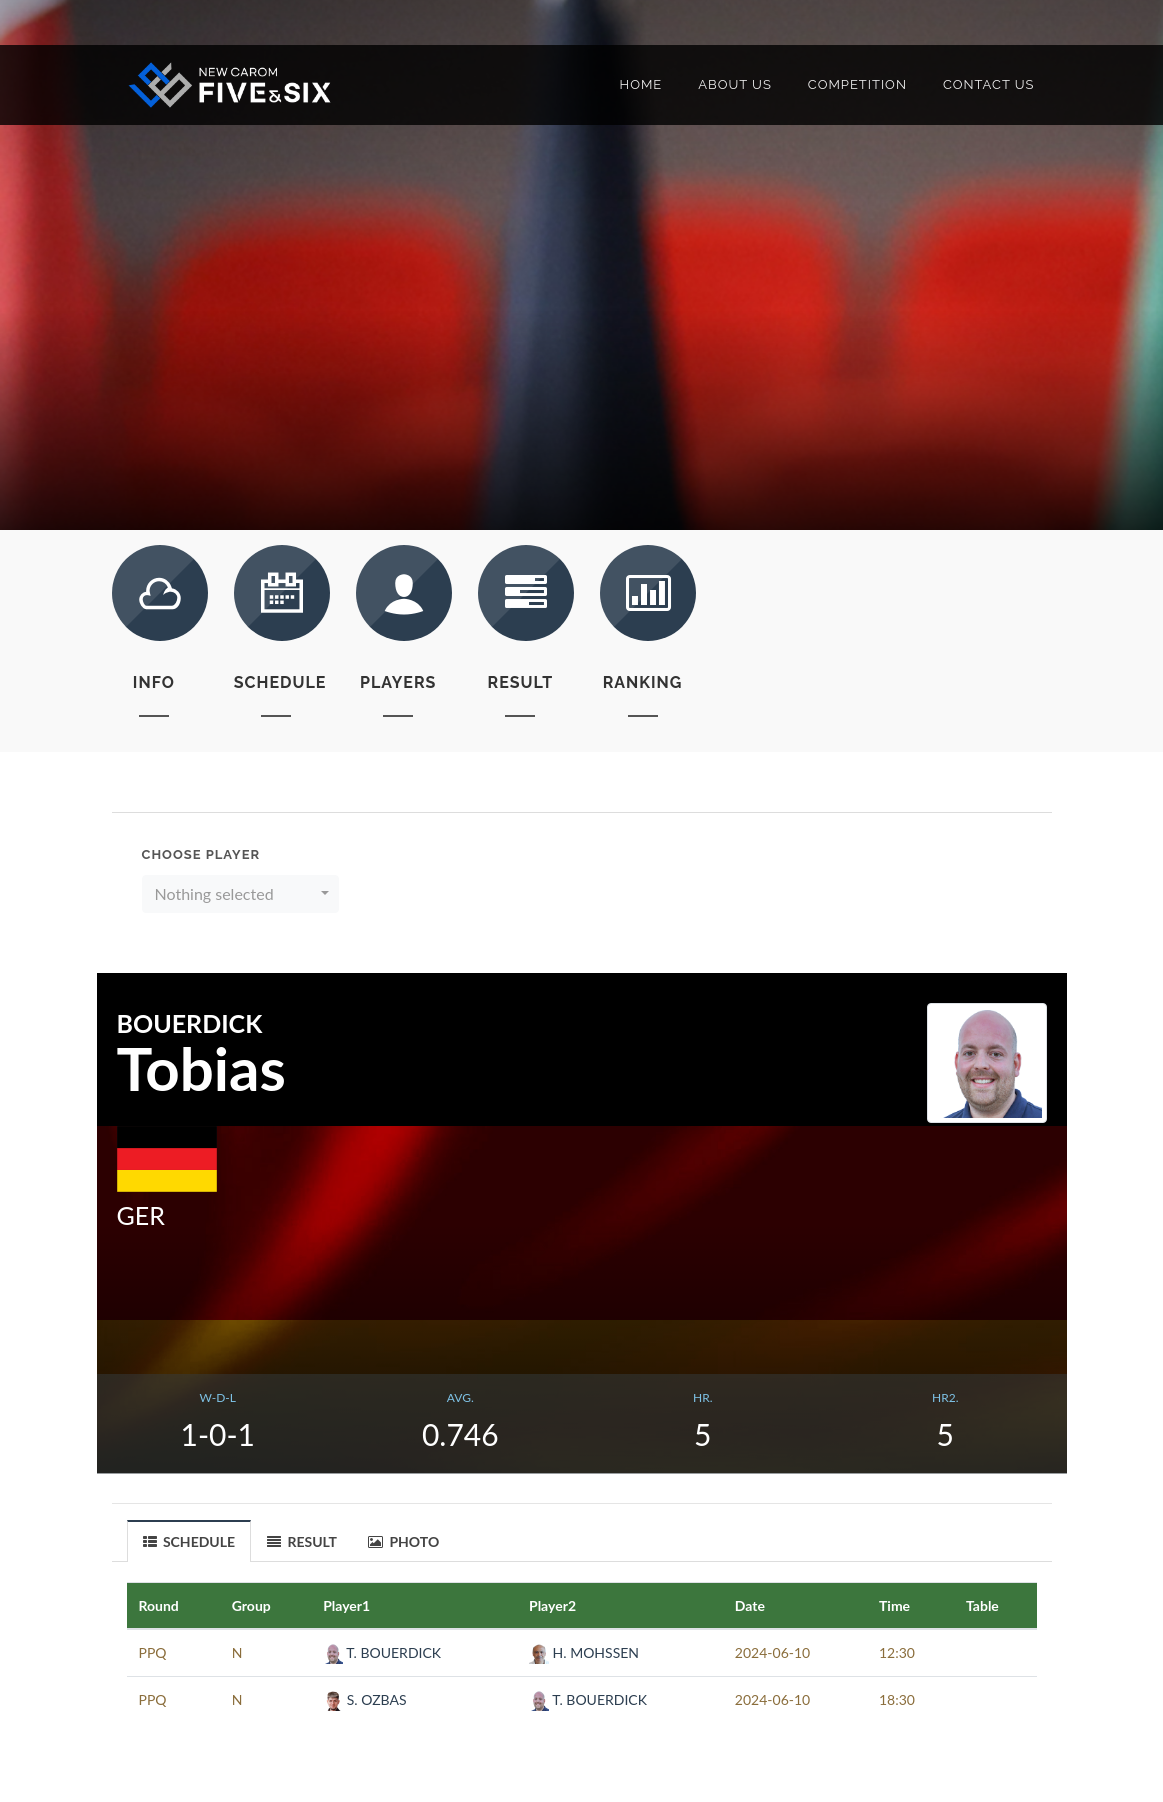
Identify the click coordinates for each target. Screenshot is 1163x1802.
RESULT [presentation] (302, 1541)
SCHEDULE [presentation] (189, 1542)
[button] (241, 894)
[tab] (190, 1540)
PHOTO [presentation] (403, 1541)
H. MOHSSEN (584, 1652)
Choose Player (201, 854)
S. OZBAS (364, 1699)
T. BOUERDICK (382, 1652)
